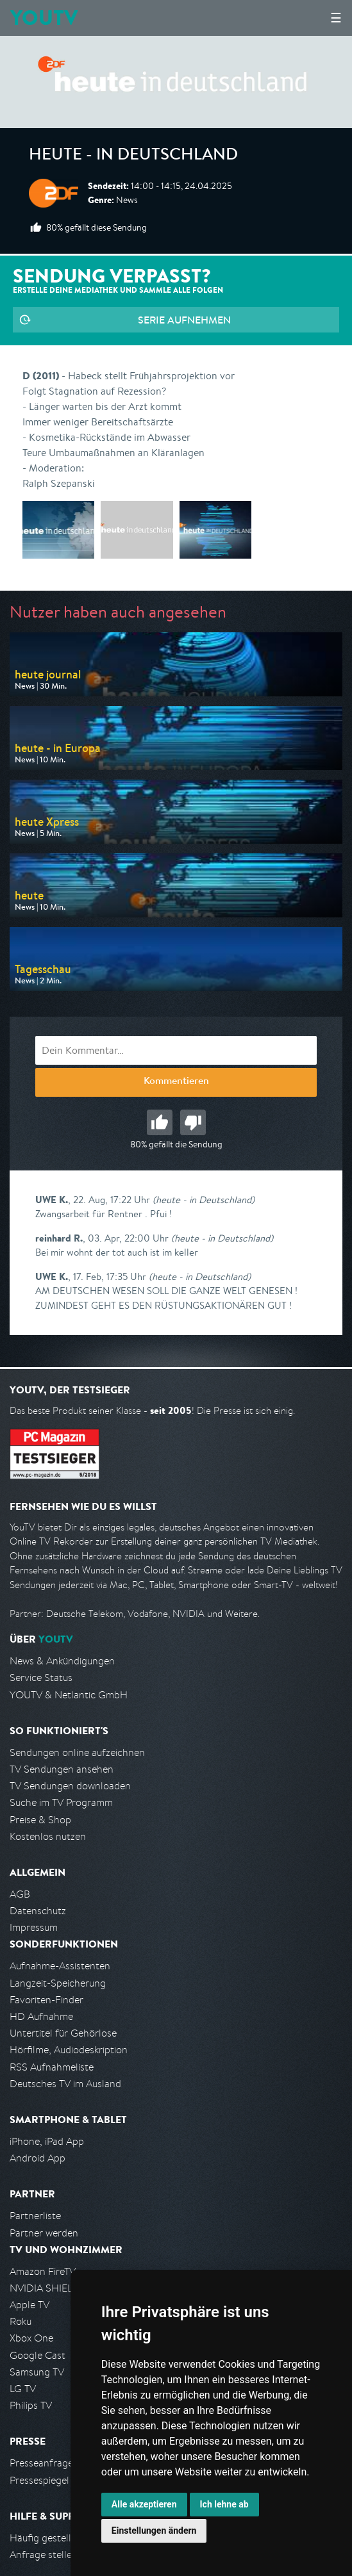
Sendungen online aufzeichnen (77, 1752)
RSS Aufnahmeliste (52, 2067)
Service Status (41, 1677)
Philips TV (31, 2405)
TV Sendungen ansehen (61, 1769)
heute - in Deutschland (133, 156)
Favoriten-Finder (46, 1999)
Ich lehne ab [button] (224, 2504)
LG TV (23, 2388)
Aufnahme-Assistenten (60, 1966)
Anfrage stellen (44, 2554)
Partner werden (44, 2233)
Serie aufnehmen (184, 320)
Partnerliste (35, 2215)
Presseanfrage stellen (57, 2463)
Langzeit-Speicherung (58, 1983)
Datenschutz (38, 1910)
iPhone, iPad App (47, 2141)
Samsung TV (37, 2372)
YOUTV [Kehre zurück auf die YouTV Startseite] (44, 17)
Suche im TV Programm (61, 1802)
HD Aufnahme (41, 2016)
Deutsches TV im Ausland (65, 2083)
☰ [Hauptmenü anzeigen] (336, 17)
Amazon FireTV (43, 2271)
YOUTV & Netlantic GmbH (69, 1695)
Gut (159, 1122)
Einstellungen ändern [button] (154, 2530)
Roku (20, 2321)
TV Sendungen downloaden (70, 1786)
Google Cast (37, 2355)
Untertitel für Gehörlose (63, 2033)
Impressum (34, 1927)
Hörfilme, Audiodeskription (69, 2049)
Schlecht (193, 1122)
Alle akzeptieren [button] (144, 2504)
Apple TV (29, 2304)
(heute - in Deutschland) (204, 1200)
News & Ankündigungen (62, 1661)
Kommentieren (176, 1082)
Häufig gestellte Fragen (61, 2538)
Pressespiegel (39, 2480)
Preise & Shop (40, 1819)
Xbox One (31, 2338)
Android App (37, 2158)
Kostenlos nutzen (48, 1836)
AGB (20, 1894)
